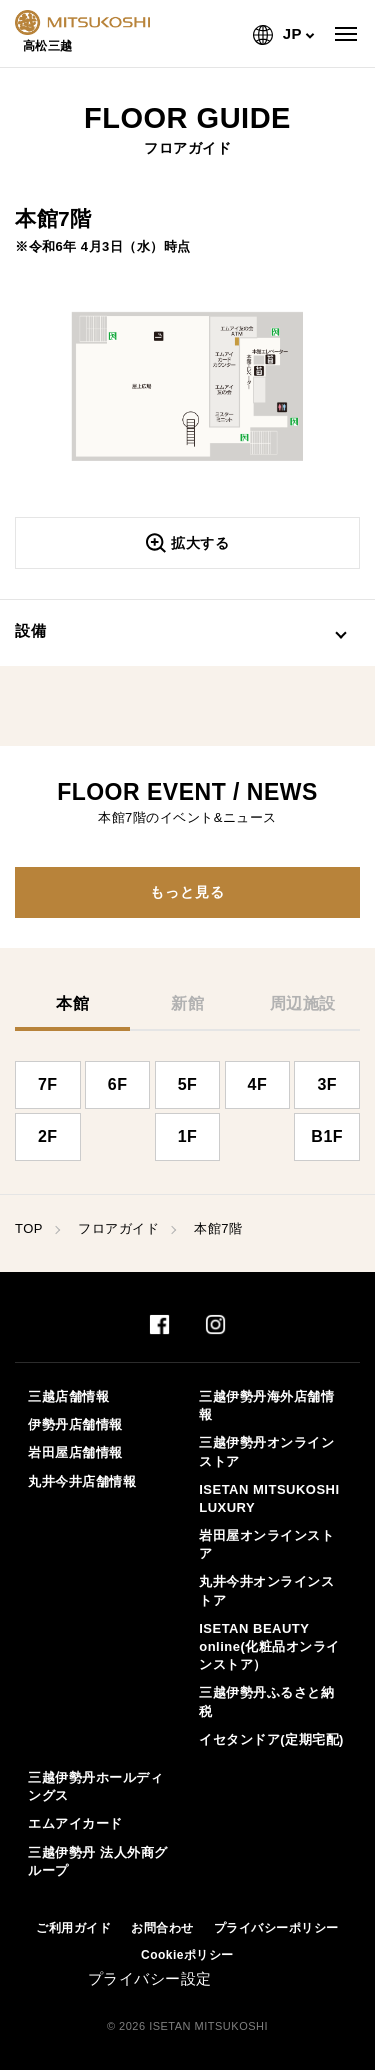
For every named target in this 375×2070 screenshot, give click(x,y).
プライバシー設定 (150, 1978)
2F (48, 1136)
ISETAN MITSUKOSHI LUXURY (269, 1498)
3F (327, 1084)
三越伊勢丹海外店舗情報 (266, 1405)
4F (258, 1084)
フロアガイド (118, 1228)
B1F (327, 1136)
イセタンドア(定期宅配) (271, 1739)
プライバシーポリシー (276, 1928)
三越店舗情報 (68, 1396)
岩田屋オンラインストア (266, 1544)
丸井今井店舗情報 (82, 1481)
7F (48, 1084)
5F (188, 1084)
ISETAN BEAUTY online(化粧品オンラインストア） (269, 1646)
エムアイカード (75, 1823)
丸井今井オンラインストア (266, 1590)
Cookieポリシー (187, 1955)
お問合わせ (162, 1928)
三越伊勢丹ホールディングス (95, 1786)
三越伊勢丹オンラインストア (266, 1451)
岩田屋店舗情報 (75, 1452)
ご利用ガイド (73, 1928)
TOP (29, 1228)
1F (188, 1136)
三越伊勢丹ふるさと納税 (266, 1701)
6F (118, 1084)
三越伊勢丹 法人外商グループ (97, 1861)
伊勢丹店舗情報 (75, 1424)
